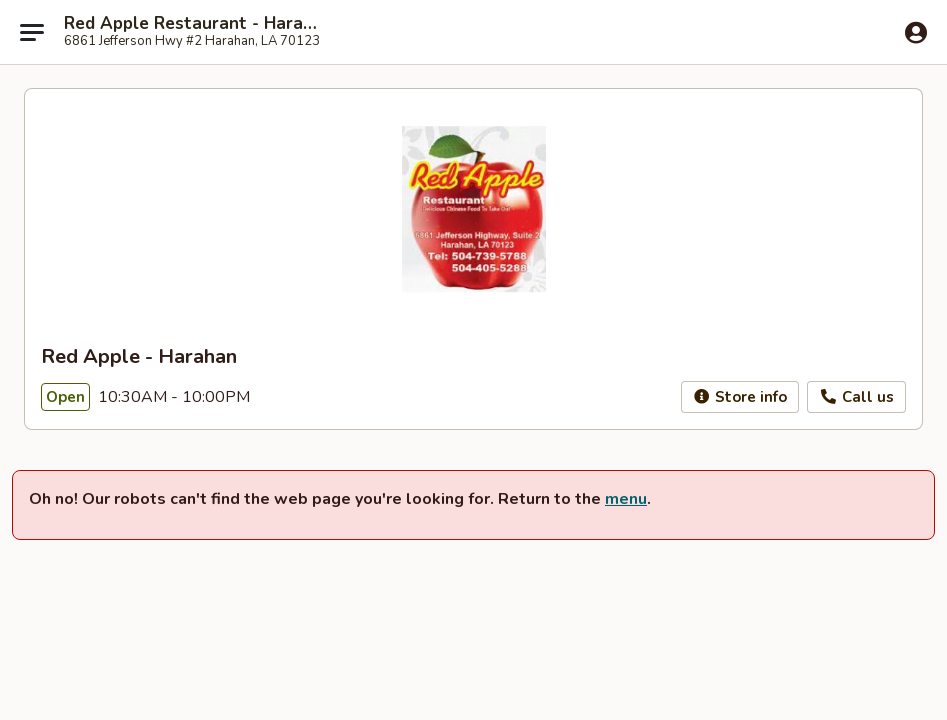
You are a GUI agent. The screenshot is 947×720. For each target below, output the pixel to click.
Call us (856, 397)
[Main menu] (32, 32)
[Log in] (916, 33)
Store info (740, 397)
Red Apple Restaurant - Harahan (192, 24)
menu (626, 499)
